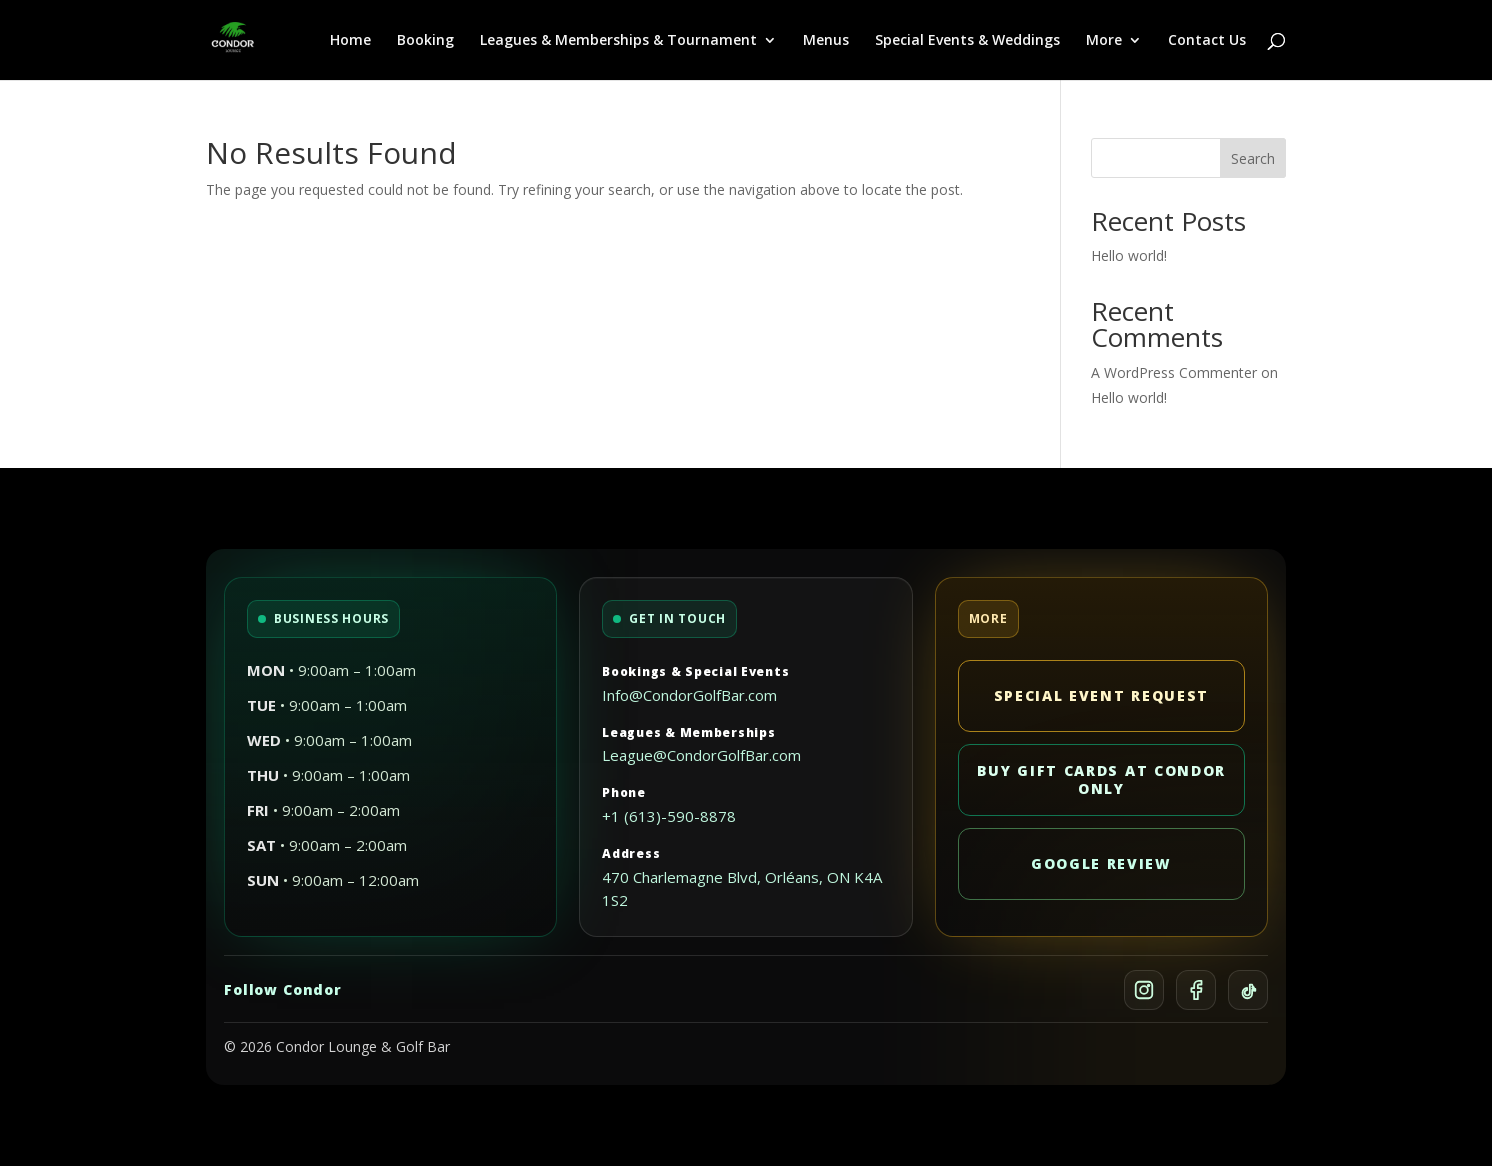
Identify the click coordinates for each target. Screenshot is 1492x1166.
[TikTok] (1248, 990)
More (1104, 41)
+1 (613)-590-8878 (669, 816)
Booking (425, 41)
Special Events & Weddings (967, 41)
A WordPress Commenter (1174, 372)
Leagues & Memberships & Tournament (618, 41)
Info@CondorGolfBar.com (689, 695)
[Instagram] (1144, 990)
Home (350, 41)
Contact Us (1207, 41)
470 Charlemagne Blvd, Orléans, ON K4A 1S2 (742, 889)
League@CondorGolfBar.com (701, 755)
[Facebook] (1196, 990)
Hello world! (1129, 255)
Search (1253, 158)
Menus (826, 41)
